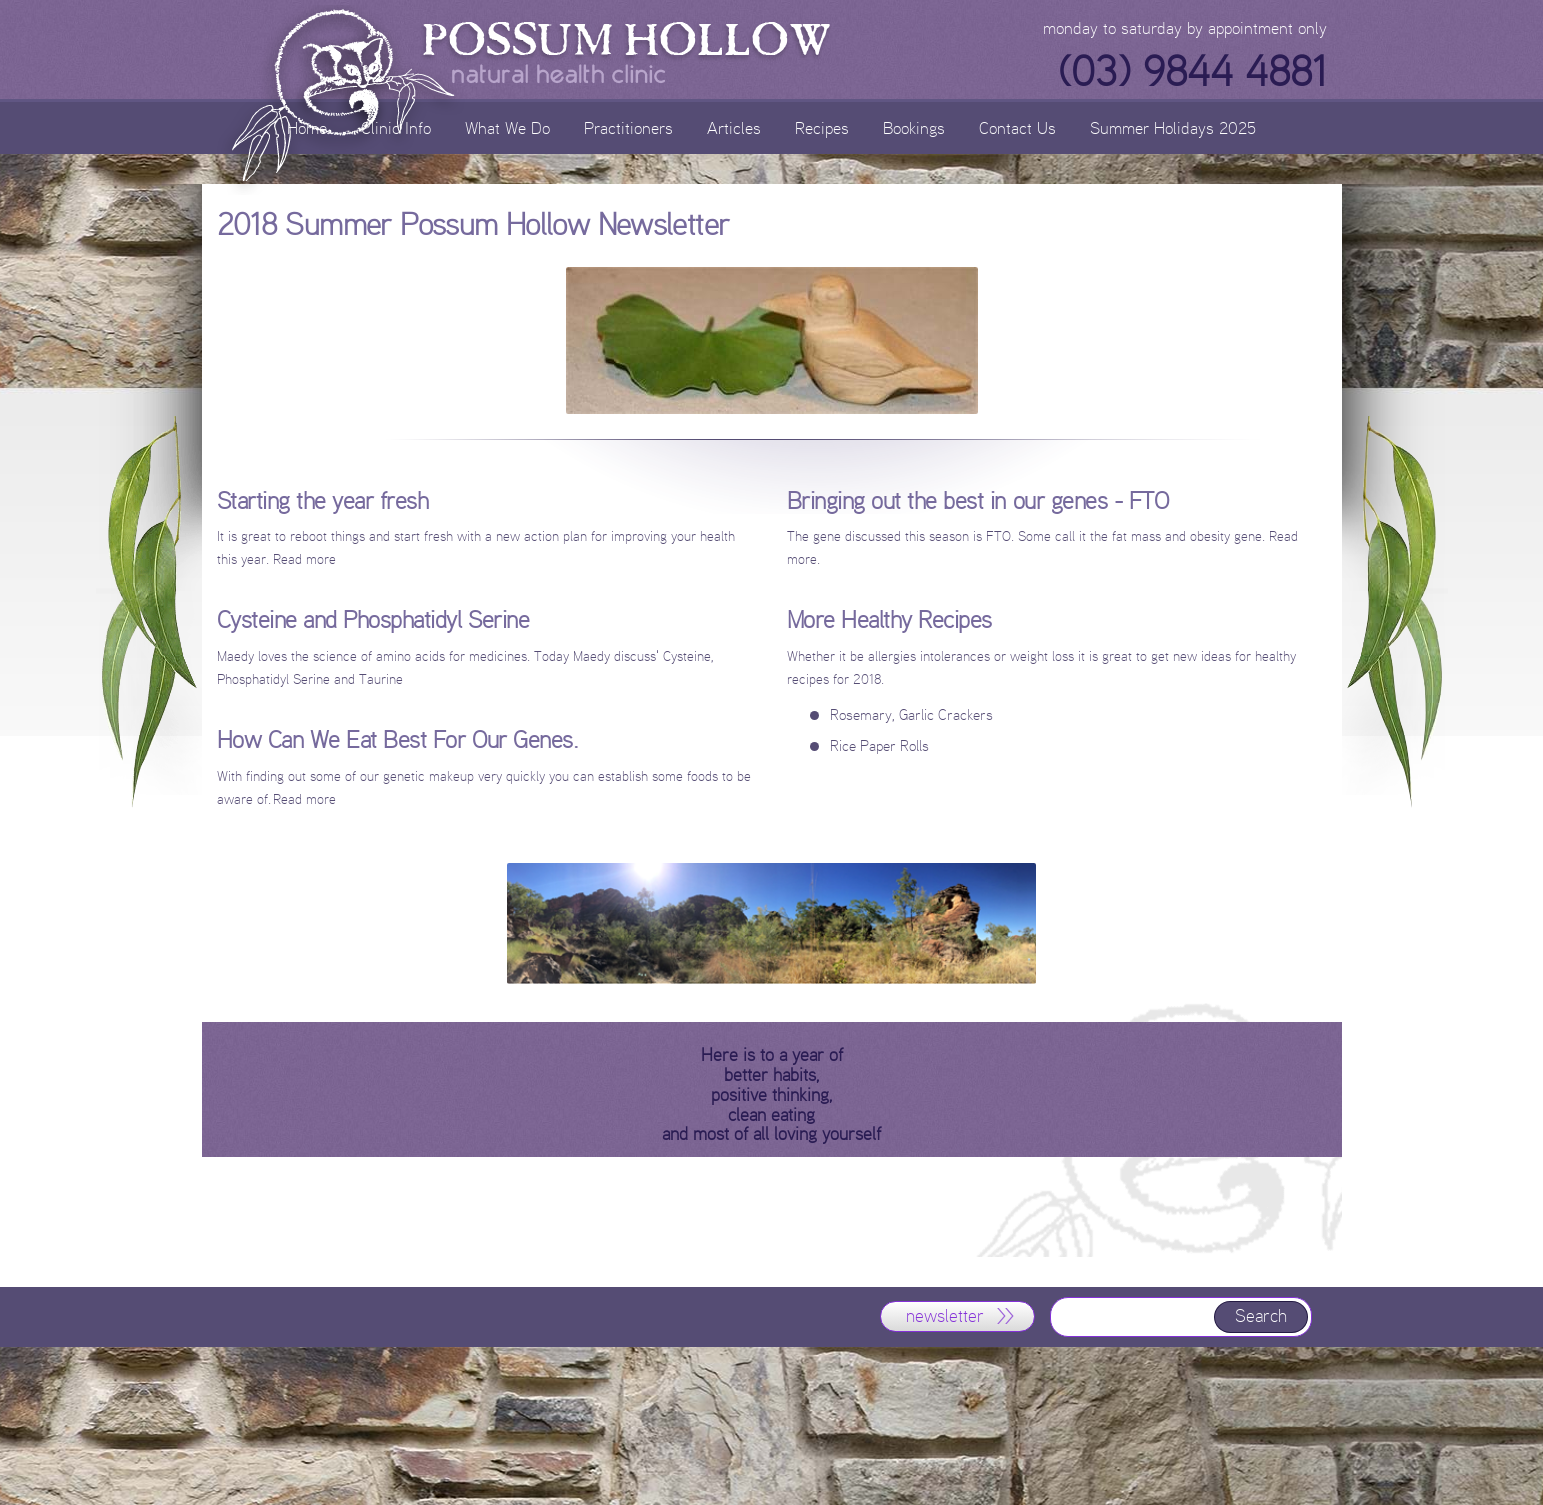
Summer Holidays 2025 (1173, 127)
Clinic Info (396, 127)
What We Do (507, 127)
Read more (304, 799)
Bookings (914, 127)
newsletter (945, 1316)
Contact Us (1017, 127)
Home (307, 127)
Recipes (822, 127)
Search (1261, 1316)
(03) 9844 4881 (1192, 72)
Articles (734, 127)
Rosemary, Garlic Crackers (911, 714)
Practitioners (628, 127)
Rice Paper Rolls (879, 745)
